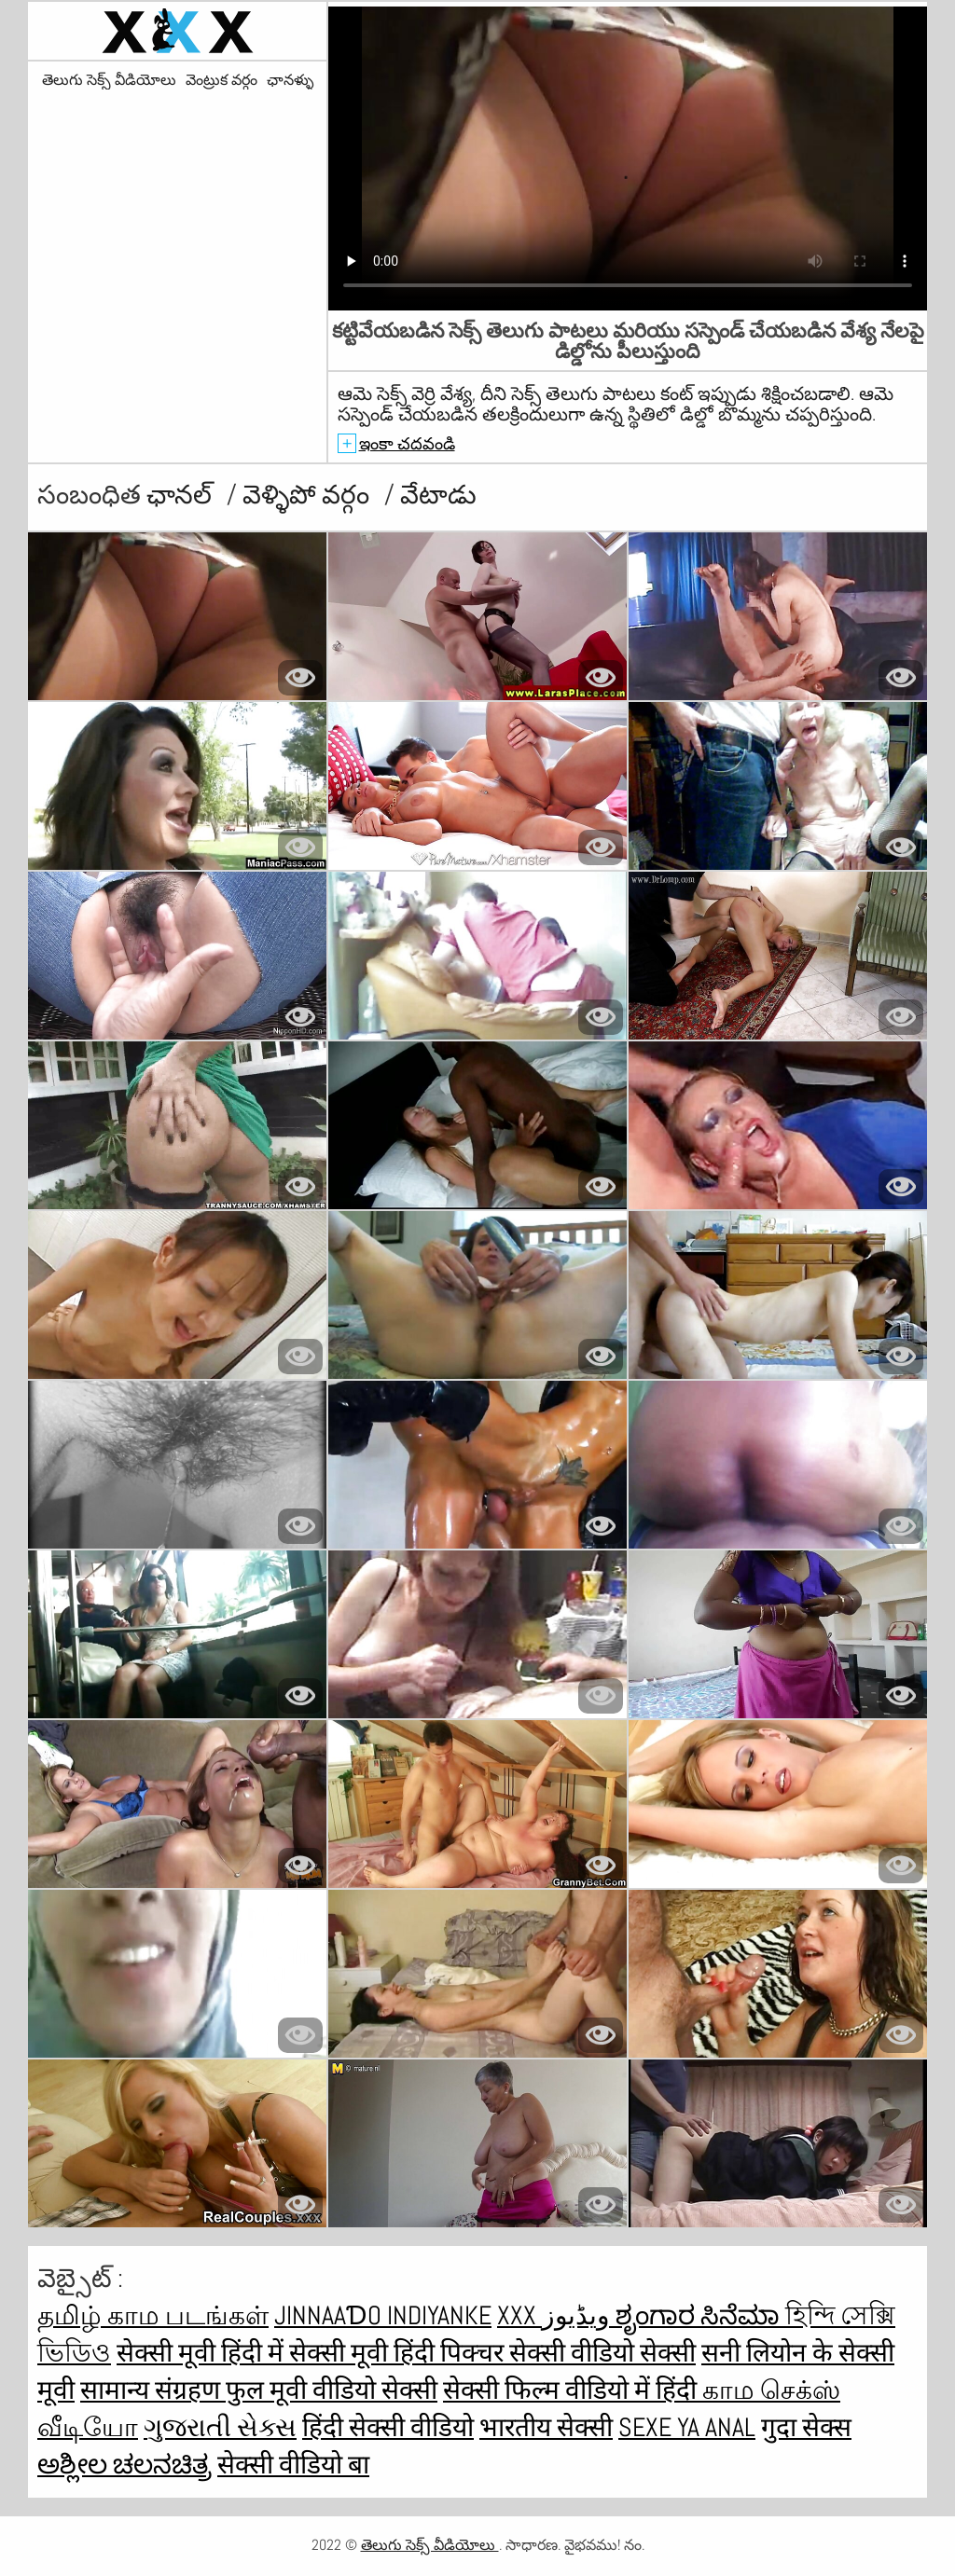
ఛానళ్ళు (290, 80)
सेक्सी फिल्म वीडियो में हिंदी (572, 2390)
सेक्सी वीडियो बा (293, 2464)
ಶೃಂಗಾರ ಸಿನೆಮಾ (700, 2315)
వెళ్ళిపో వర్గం (308, 494)
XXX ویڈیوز (556, 2315)
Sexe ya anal (686, 2427)
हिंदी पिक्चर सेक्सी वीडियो (517, 2352)
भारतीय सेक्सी (546, 2427)
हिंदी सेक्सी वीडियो (388, 2427)
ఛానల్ (181, 494)
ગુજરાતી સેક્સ (220, 2427)
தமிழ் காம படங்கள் (153, 2315)
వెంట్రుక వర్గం (221, 80)
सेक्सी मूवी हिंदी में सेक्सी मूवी (255, 2352)
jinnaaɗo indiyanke (382, 2315)
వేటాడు (438, 494)
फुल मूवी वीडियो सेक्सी (331, 2390)
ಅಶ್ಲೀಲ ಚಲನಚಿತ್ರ (124, 2464)
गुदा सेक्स (806, 2427)
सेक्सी (668, 2352)
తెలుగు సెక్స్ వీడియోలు (109, 80)
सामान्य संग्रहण (153, 2390)
